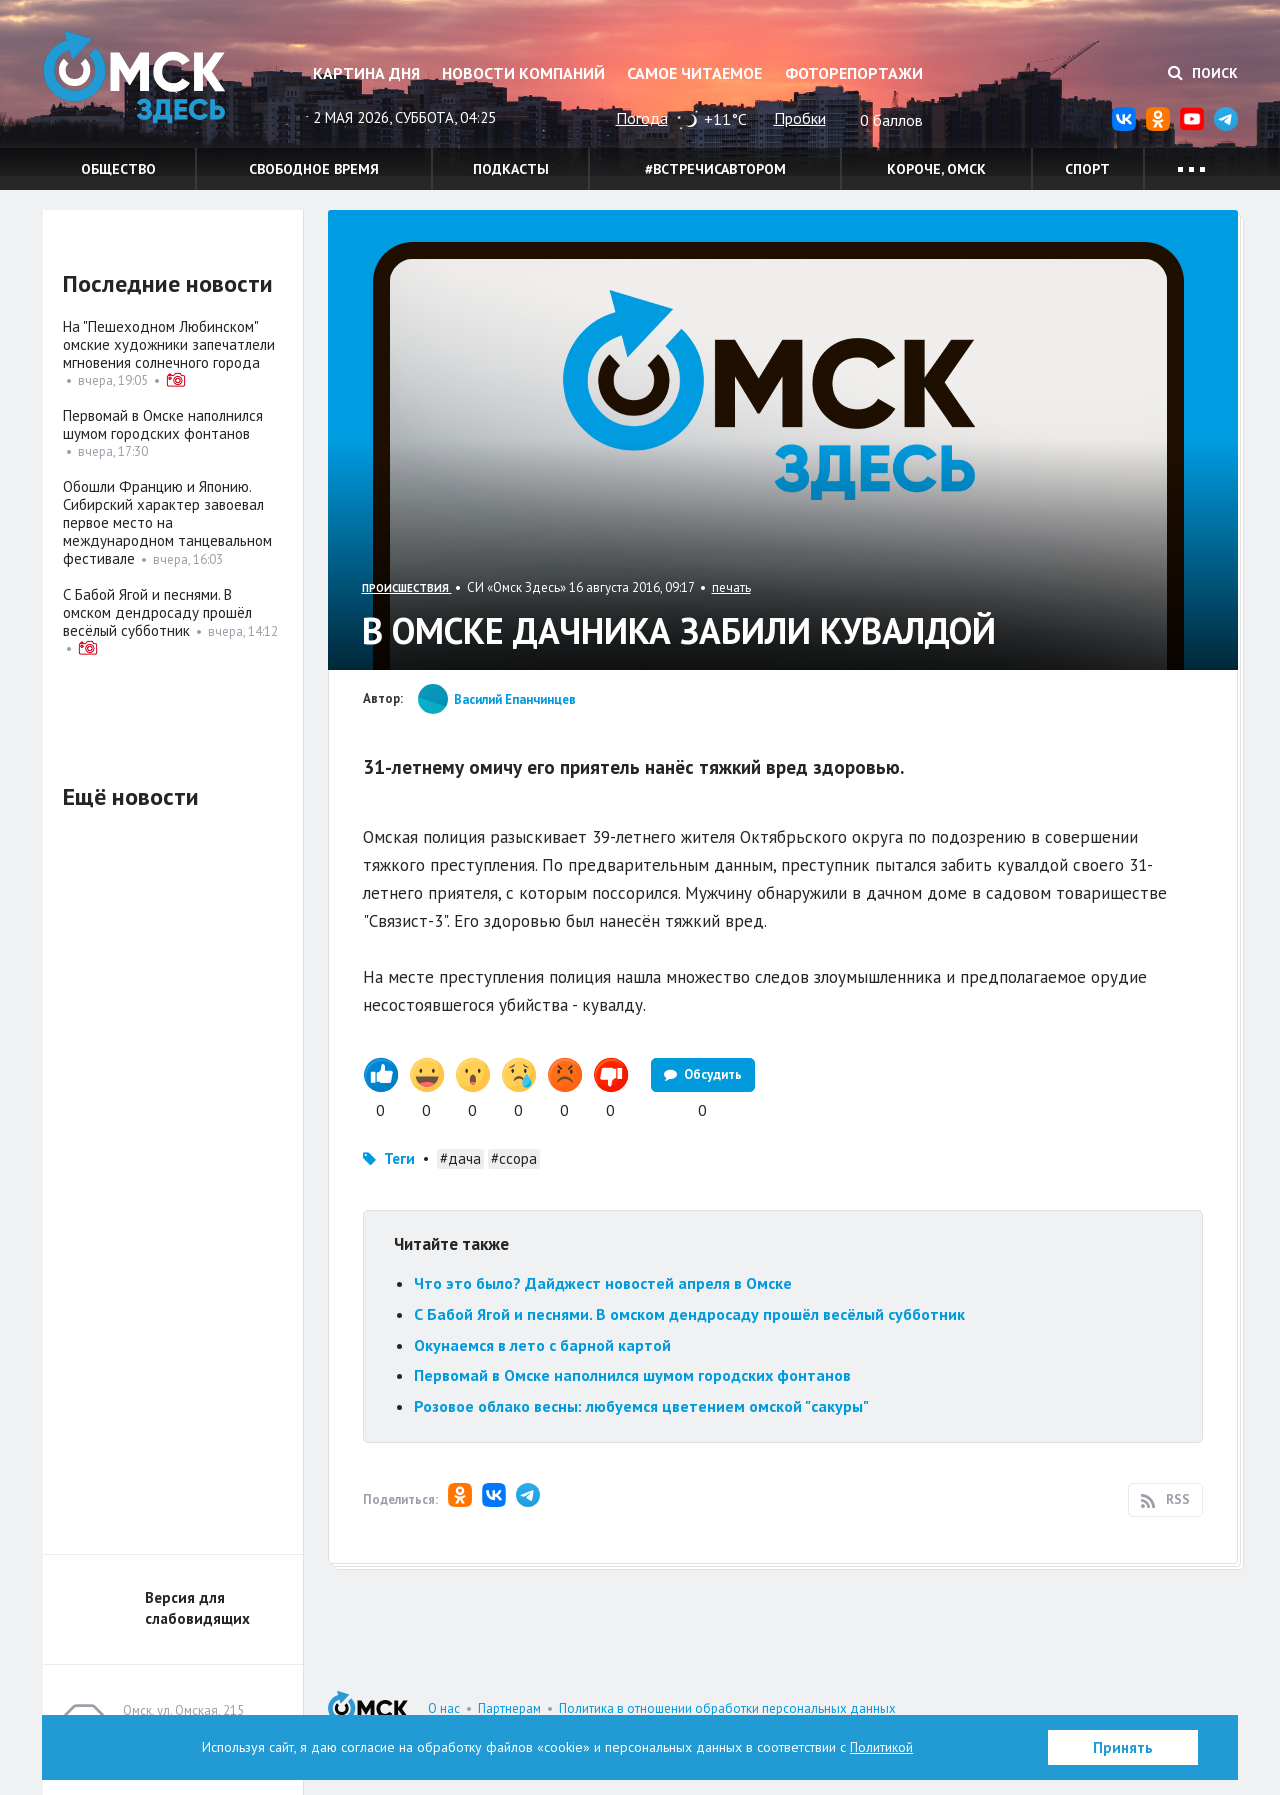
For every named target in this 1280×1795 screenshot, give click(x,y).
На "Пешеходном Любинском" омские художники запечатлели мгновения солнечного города (169, 344)
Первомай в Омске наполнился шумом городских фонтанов (632, 1375)
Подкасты (511, 169)
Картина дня (366, 73)
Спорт (1087, 169)
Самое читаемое (694, 73)
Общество (118, 169)
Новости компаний (523, 73)
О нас (444, 1708)
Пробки (800, 118)
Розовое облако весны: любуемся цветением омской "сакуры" (641, 1406)
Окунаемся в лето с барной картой (542, 1345)
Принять (1123, 1747)
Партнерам (509, 1708)
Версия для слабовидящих (197, 1608)
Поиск (1203, 73)
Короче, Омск (936, 169)
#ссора (514, 1158)
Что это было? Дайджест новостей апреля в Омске (603, 1283)
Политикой (882, 1747)
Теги (399, 1158)
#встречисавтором (715, 169)
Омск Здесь (143, 81)
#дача (460, 1158)
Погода (642, 118)
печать (731, 587)
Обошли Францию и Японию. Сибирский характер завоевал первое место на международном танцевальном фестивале (167, 522)
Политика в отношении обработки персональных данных (727, 1708)
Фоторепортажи (854, 73)
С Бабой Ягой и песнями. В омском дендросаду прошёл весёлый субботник (689, 1314)
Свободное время (314, 169)
